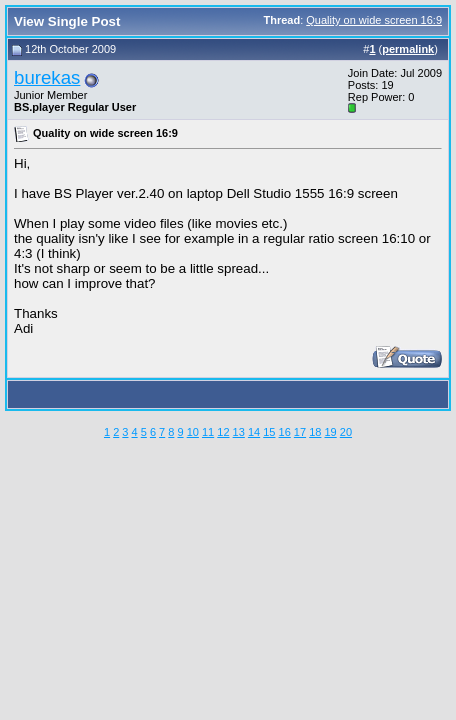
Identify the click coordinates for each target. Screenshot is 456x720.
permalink (408, 49)
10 (193, 432)
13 (239, 432)
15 (269, 432)
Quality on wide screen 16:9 (374, 20)
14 (254, 432)
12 (223, 432)
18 (315, 432)
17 (300, 432)
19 (330, 432)
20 (346, 432)
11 (208, 432)
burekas (47, 77)
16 (285, 432)
